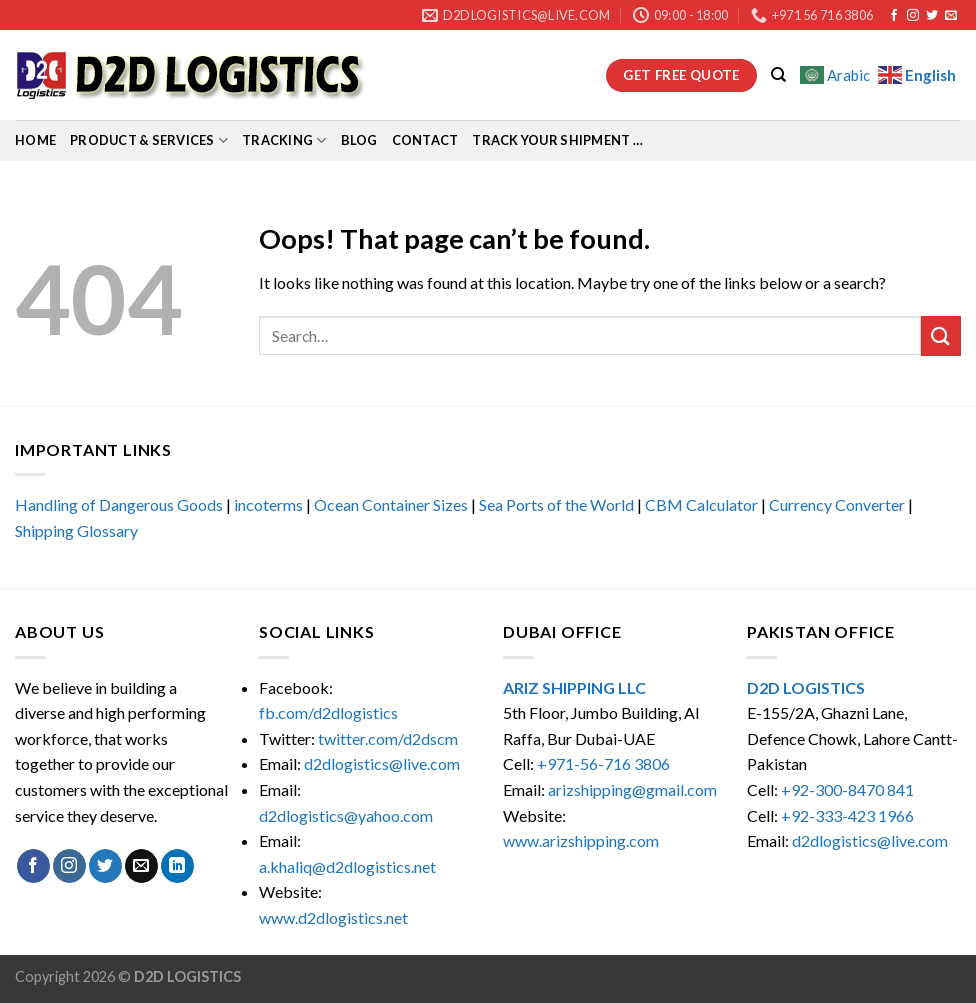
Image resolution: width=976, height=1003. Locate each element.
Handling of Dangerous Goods (119, 504)
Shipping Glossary (76, 530)
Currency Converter (837, 504)
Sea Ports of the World (556, 504)
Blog (359, 140)
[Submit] (941, 335)
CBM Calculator (701, 504)
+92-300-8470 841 (847, 789)
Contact (425, 140)
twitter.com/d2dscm (388, 738)
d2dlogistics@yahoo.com (346, 815)
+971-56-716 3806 (603, 763)
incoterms (268, 504)
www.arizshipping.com (581, 840)
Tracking (284, 140)
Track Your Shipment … (557, 140)
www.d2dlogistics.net (333, 917)
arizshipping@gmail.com (632, 789)
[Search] (778, 75)
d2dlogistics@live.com (383, 763)
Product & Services (149, 140)
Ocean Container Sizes (391, 504)
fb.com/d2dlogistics (328, 712)
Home (35, 140)
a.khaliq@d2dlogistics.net (347, 866)
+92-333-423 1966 (847, 815)
